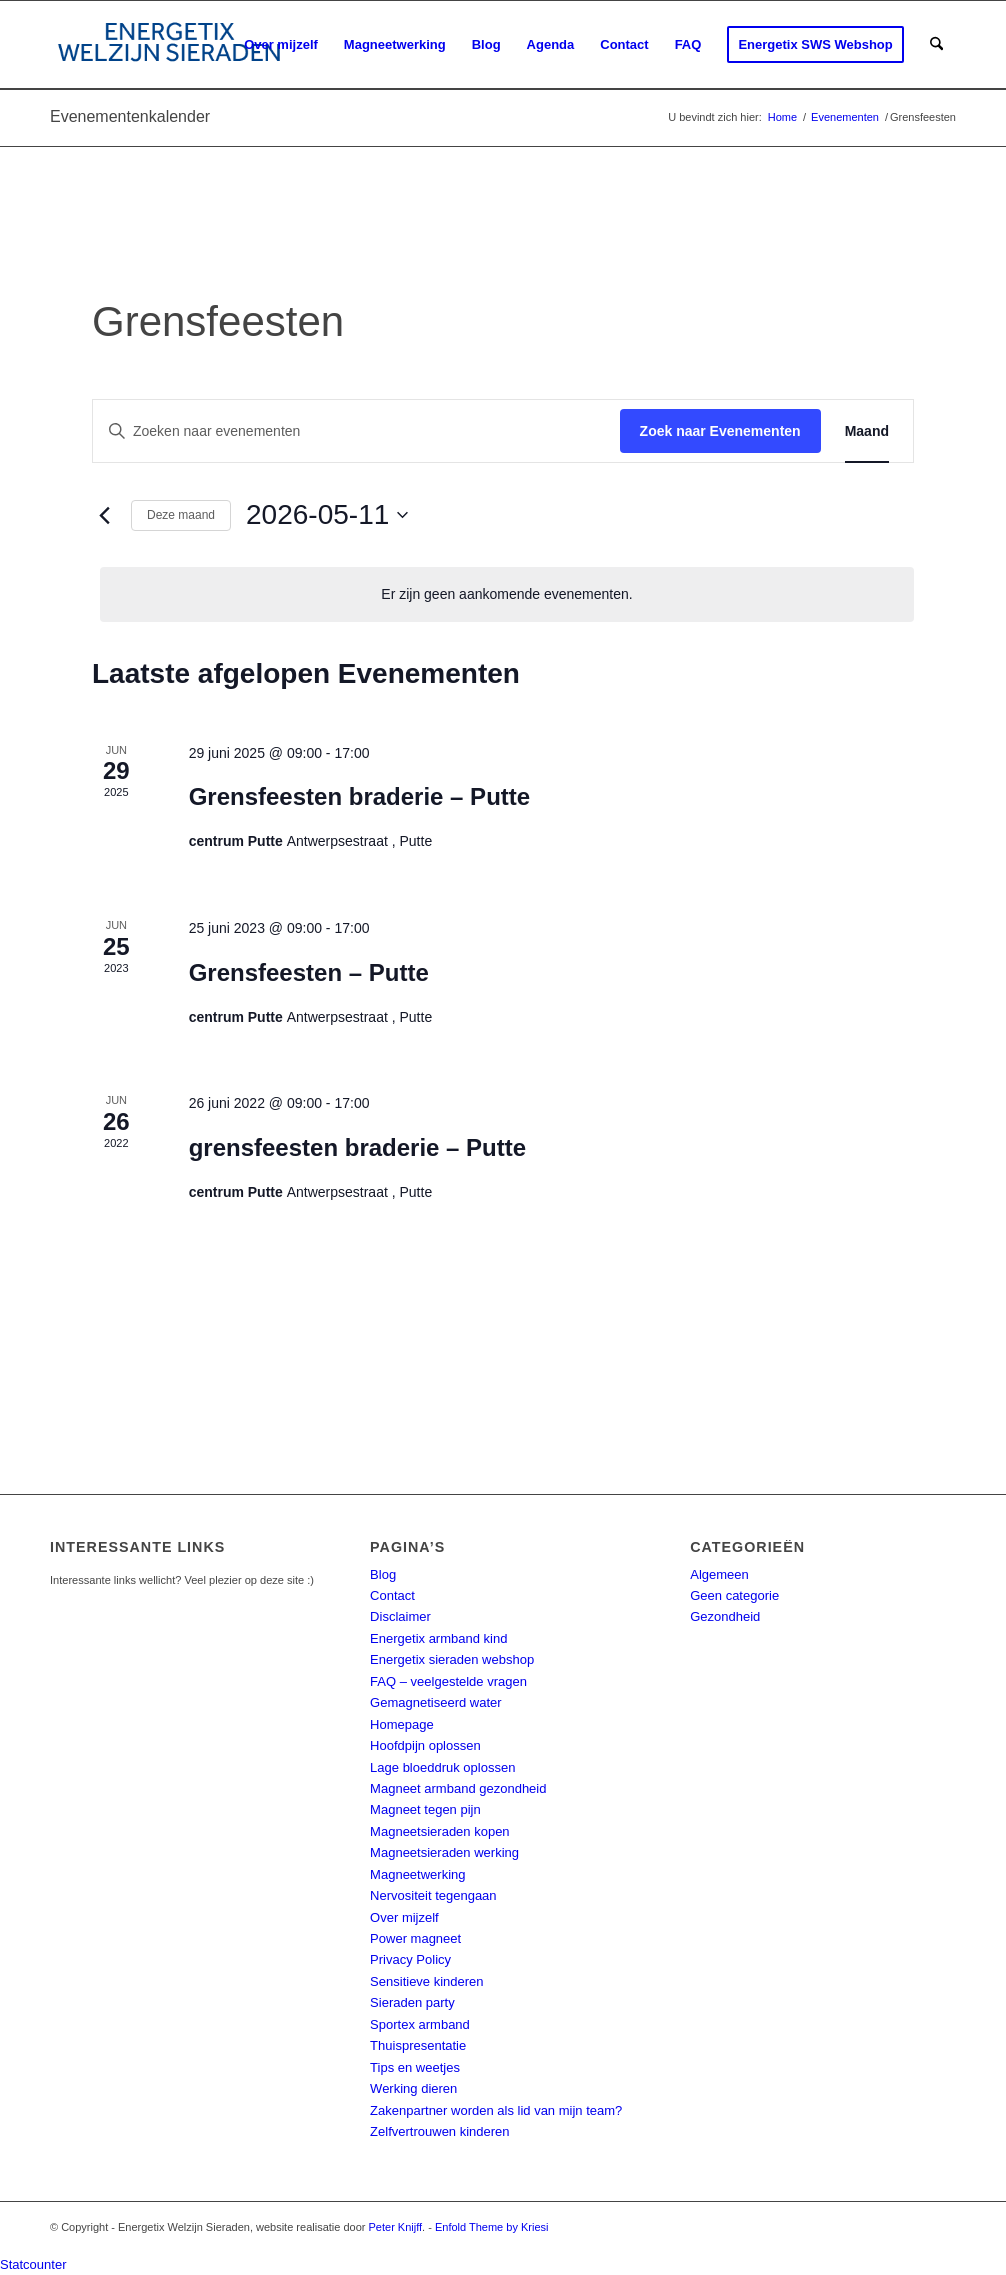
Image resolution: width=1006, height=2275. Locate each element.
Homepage (402, 1724)
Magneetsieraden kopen (440, 1831)
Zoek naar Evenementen (720, 431)
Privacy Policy (410, 1959)
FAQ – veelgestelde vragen (448, 1681)
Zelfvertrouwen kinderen (439, 2131)
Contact (392, 1595)
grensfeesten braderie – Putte (357, 1147)
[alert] (507, 594)
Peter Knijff (396, 2227)
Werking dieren (413, 2088)
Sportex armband (420, 2024)
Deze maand (181, 515)
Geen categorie (734, 1595)
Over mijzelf (404, 1917)
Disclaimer (400, 1616)
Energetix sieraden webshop (452, 1659)
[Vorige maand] (104, 515)
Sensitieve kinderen (426, 1981)
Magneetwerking (417, 1874)
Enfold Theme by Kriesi (492, 2227)
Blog (383, 1574)
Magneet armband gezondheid (458, 1788)
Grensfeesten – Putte (309, 972)
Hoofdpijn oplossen (425, 1745)
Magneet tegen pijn (425, 1809)
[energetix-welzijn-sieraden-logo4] (169, 45)
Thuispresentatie (418, 2045)
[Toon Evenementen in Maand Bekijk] (867, 431)
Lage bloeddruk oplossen (442, 1767)
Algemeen (719, 1574)
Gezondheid (725, 1616)
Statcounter (33, 2264)
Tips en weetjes (415, 2067)
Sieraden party (412, 2002)
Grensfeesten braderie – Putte (359, 796)
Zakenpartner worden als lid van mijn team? (496, 2110)
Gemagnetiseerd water (436, 1702)
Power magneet (415, 1938)
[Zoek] (936, 45)
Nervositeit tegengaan (433, 1895)
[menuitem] (281, 45)
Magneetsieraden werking (444, 1852)
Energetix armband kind (438, 1638)
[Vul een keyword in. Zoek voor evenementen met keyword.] (356, 431)
